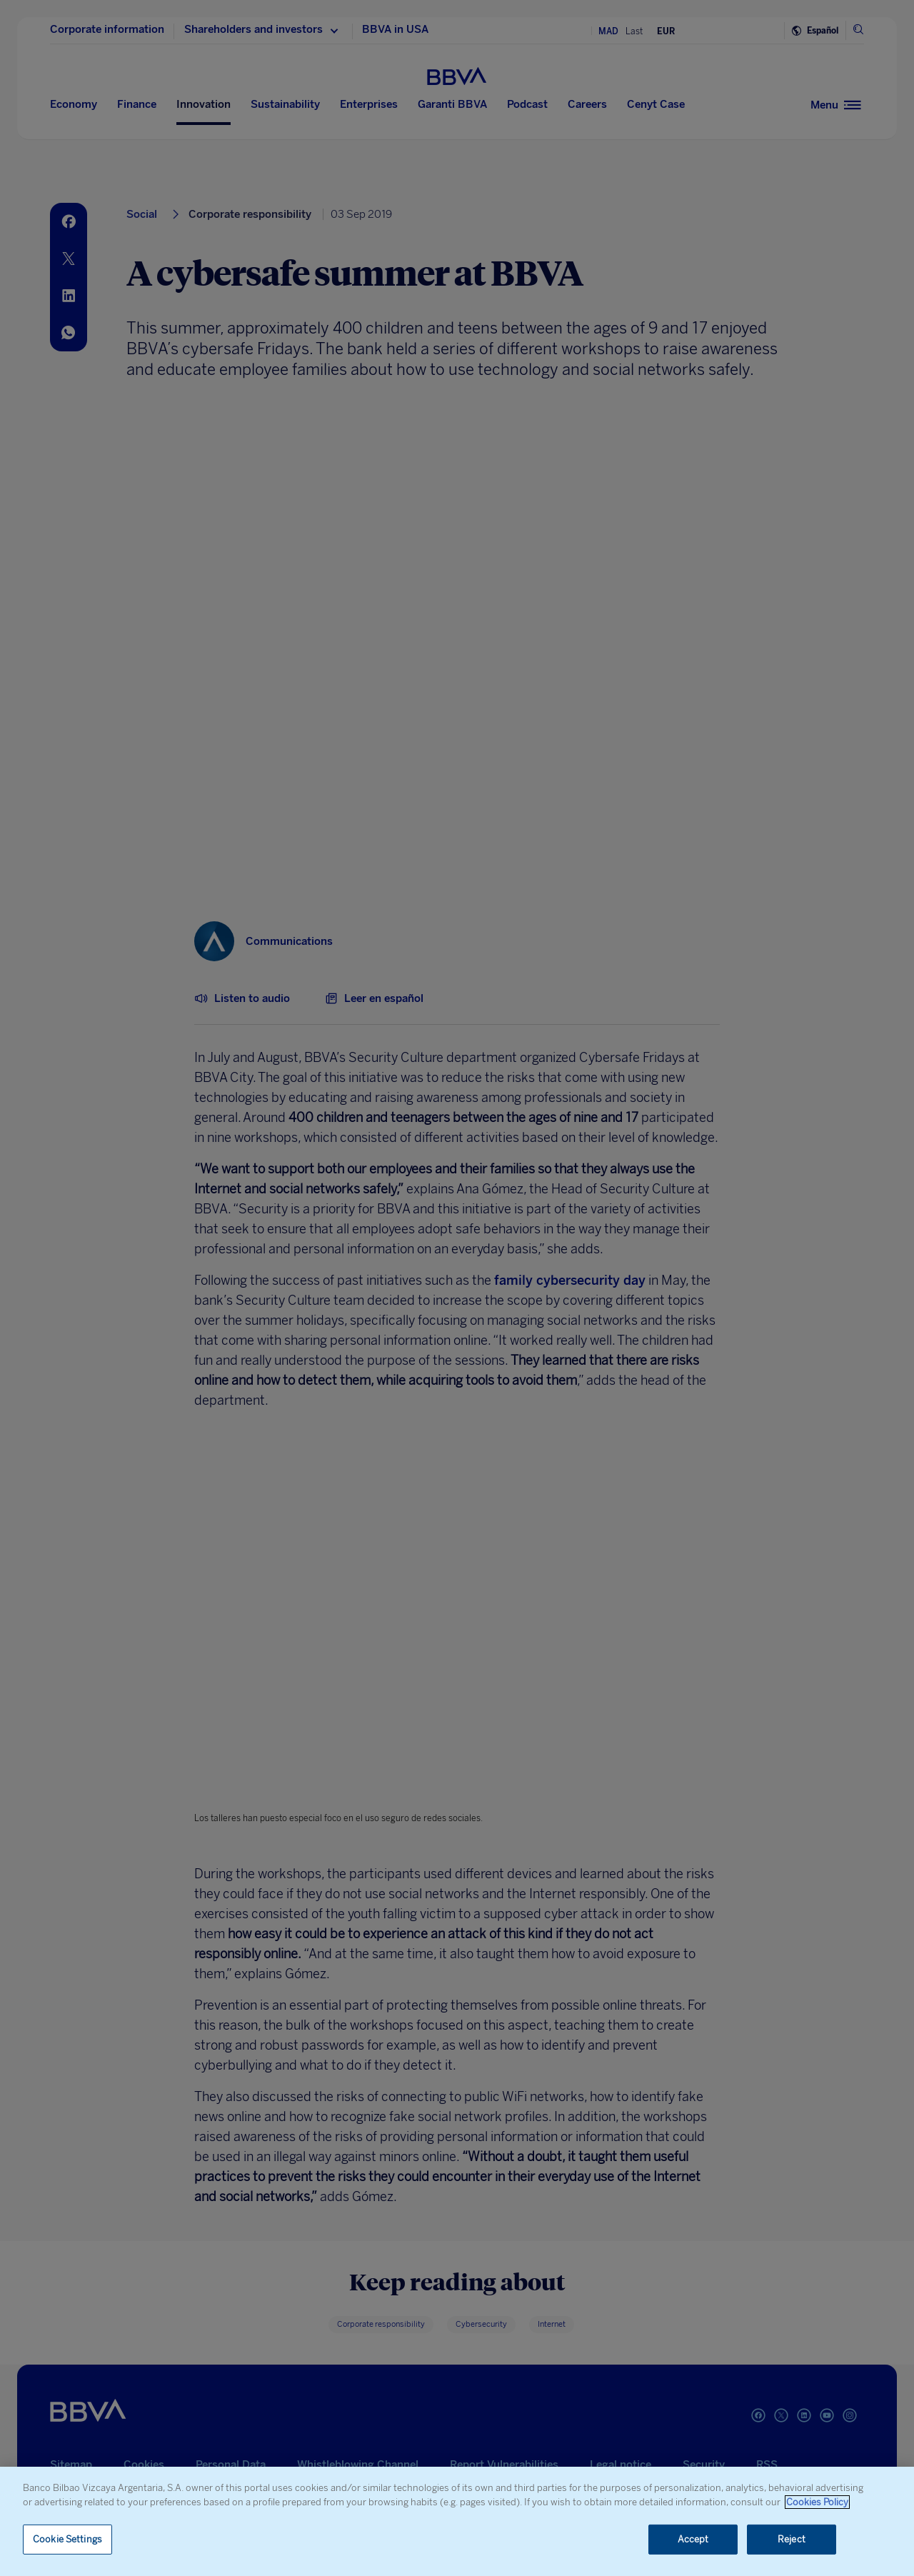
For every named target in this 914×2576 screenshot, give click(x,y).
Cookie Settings (67, 2539)
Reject (791, 2539)
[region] (457, 2521)
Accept (693, 2539)
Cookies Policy (817, 2502)
